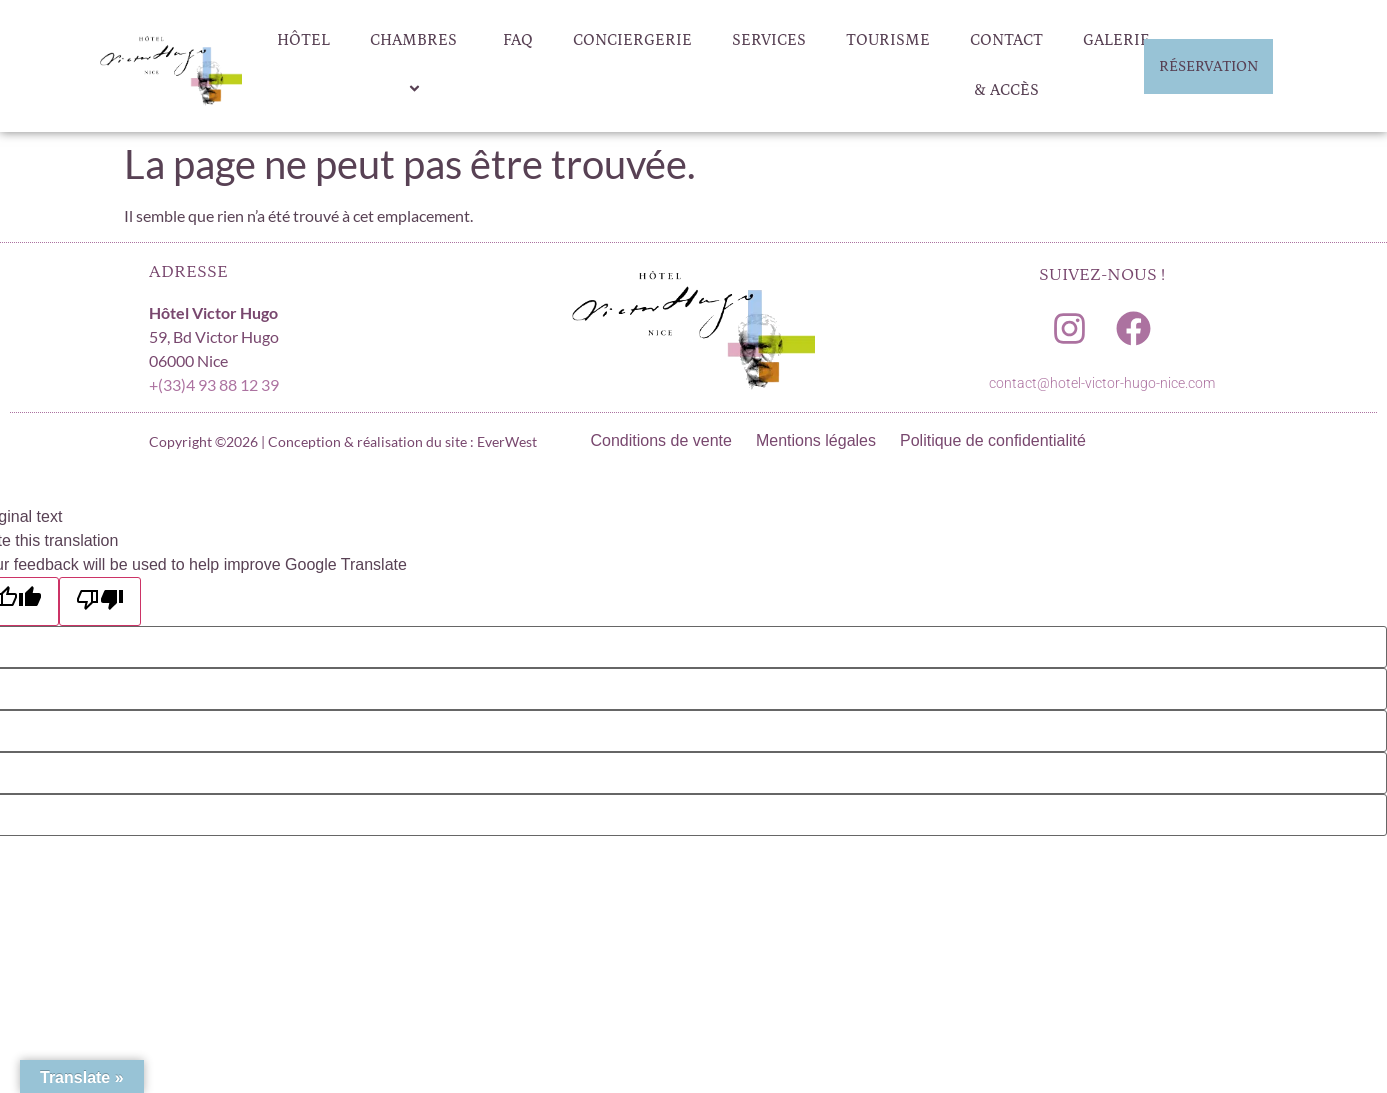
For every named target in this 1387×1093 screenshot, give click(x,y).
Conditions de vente (661, 440)
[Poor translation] (100, 601)
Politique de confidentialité (993, 440)
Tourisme (888, 40)
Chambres (416, 66)
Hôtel (303, 40)
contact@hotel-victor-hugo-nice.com (1102, 383)
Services (769, 40)
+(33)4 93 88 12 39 (214, 384)
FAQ (518, 40)
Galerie (1116, 40)
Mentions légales (816, 440)
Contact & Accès (1006, 65)
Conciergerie (632, 40)
